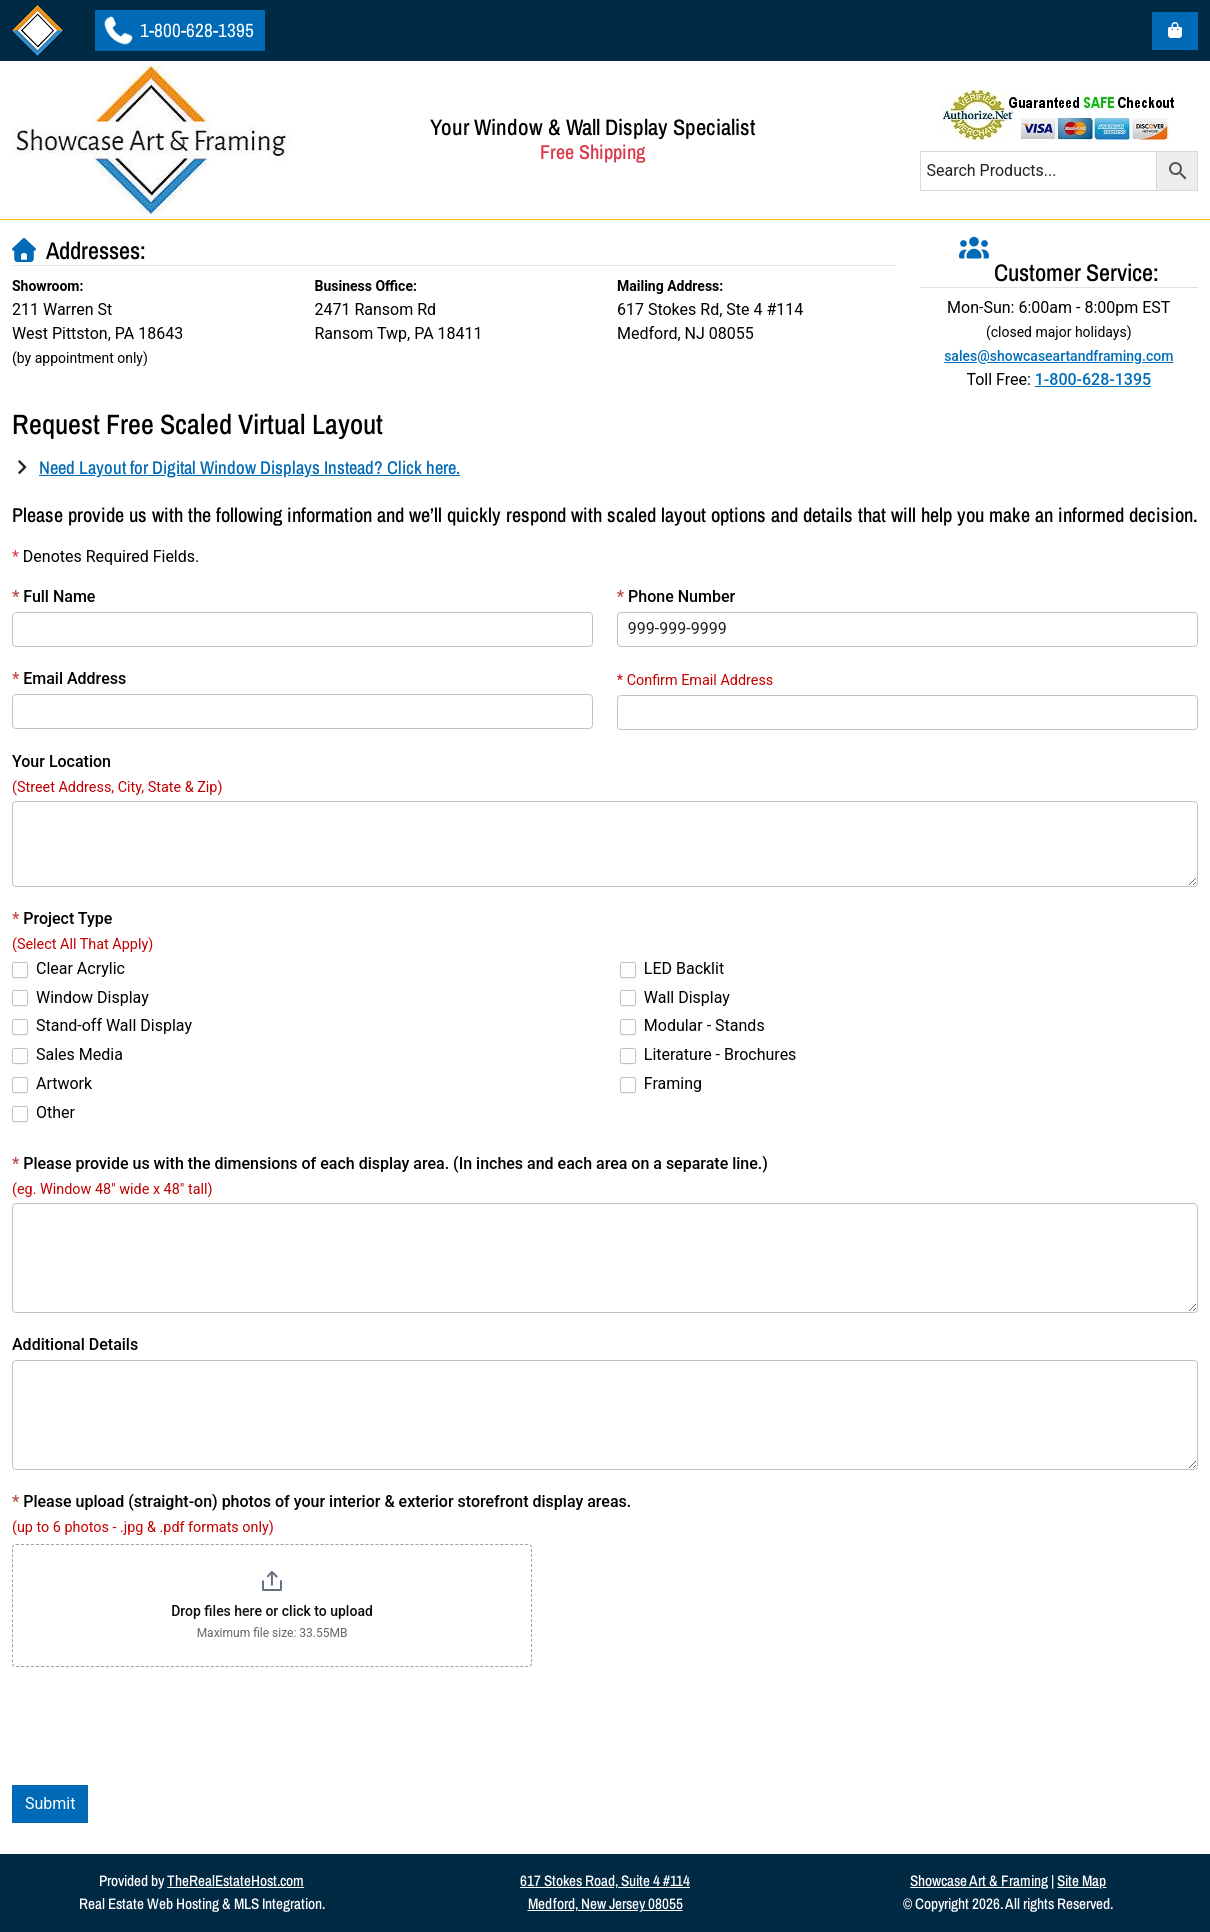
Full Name (53, 596)
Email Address (69, 678)
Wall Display (675, 997)
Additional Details (75, 1344)
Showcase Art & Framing (979, 1880)
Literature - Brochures (708, 1054)
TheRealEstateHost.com (235, 1880)
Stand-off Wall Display (102, 1025)
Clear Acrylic (68, 968)
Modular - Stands (692, 1025)
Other (43, 1112)
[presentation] (164, 1726)
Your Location (61, 761)
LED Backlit (672, 968)
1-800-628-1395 (180, 30)
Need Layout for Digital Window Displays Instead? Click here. (249, 467)
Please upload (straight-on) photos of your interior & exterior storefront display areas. (321, 1501)
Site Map (1081, 1880)
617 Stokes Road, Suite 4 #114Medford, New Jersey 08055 (605, 1892)
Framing (661, 1083)
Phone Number (676, 596)
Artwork (52, 1083)
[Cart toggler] (1175, 31)
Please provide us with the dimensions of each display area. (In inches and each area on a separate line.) (390, 1163)
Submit (50, 1803)
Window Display (80, 997)
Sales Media (67, 1054)
